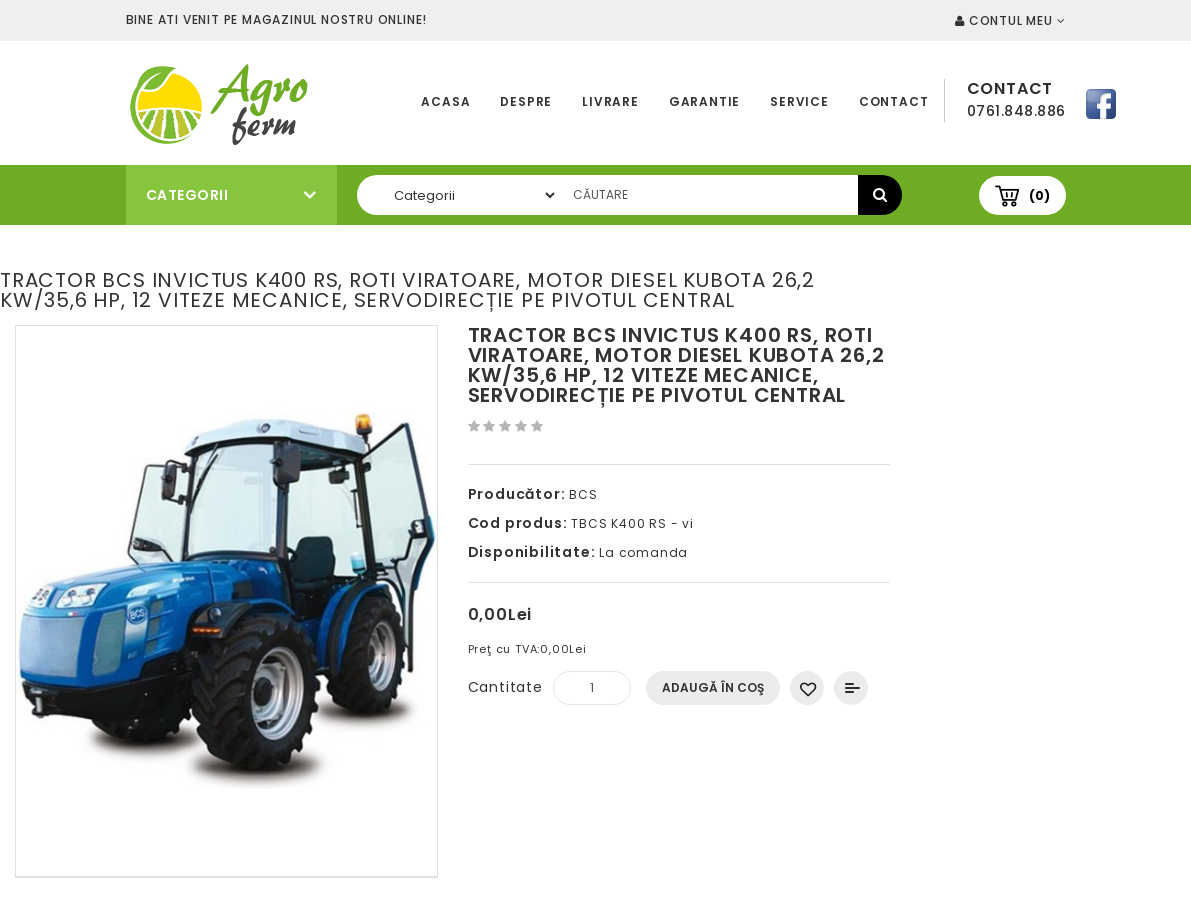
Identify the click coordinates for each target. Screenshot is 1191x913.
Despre (526, 101)
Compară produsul (851, 688)
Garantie (704, 101)
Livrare (610, 101)
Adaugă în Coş (713, 687)
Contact (894, 101)
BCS (583, 494)
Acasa (445, 101)
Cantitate (505, 687)
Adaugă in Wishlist (807, 688)
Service (799, 101)
